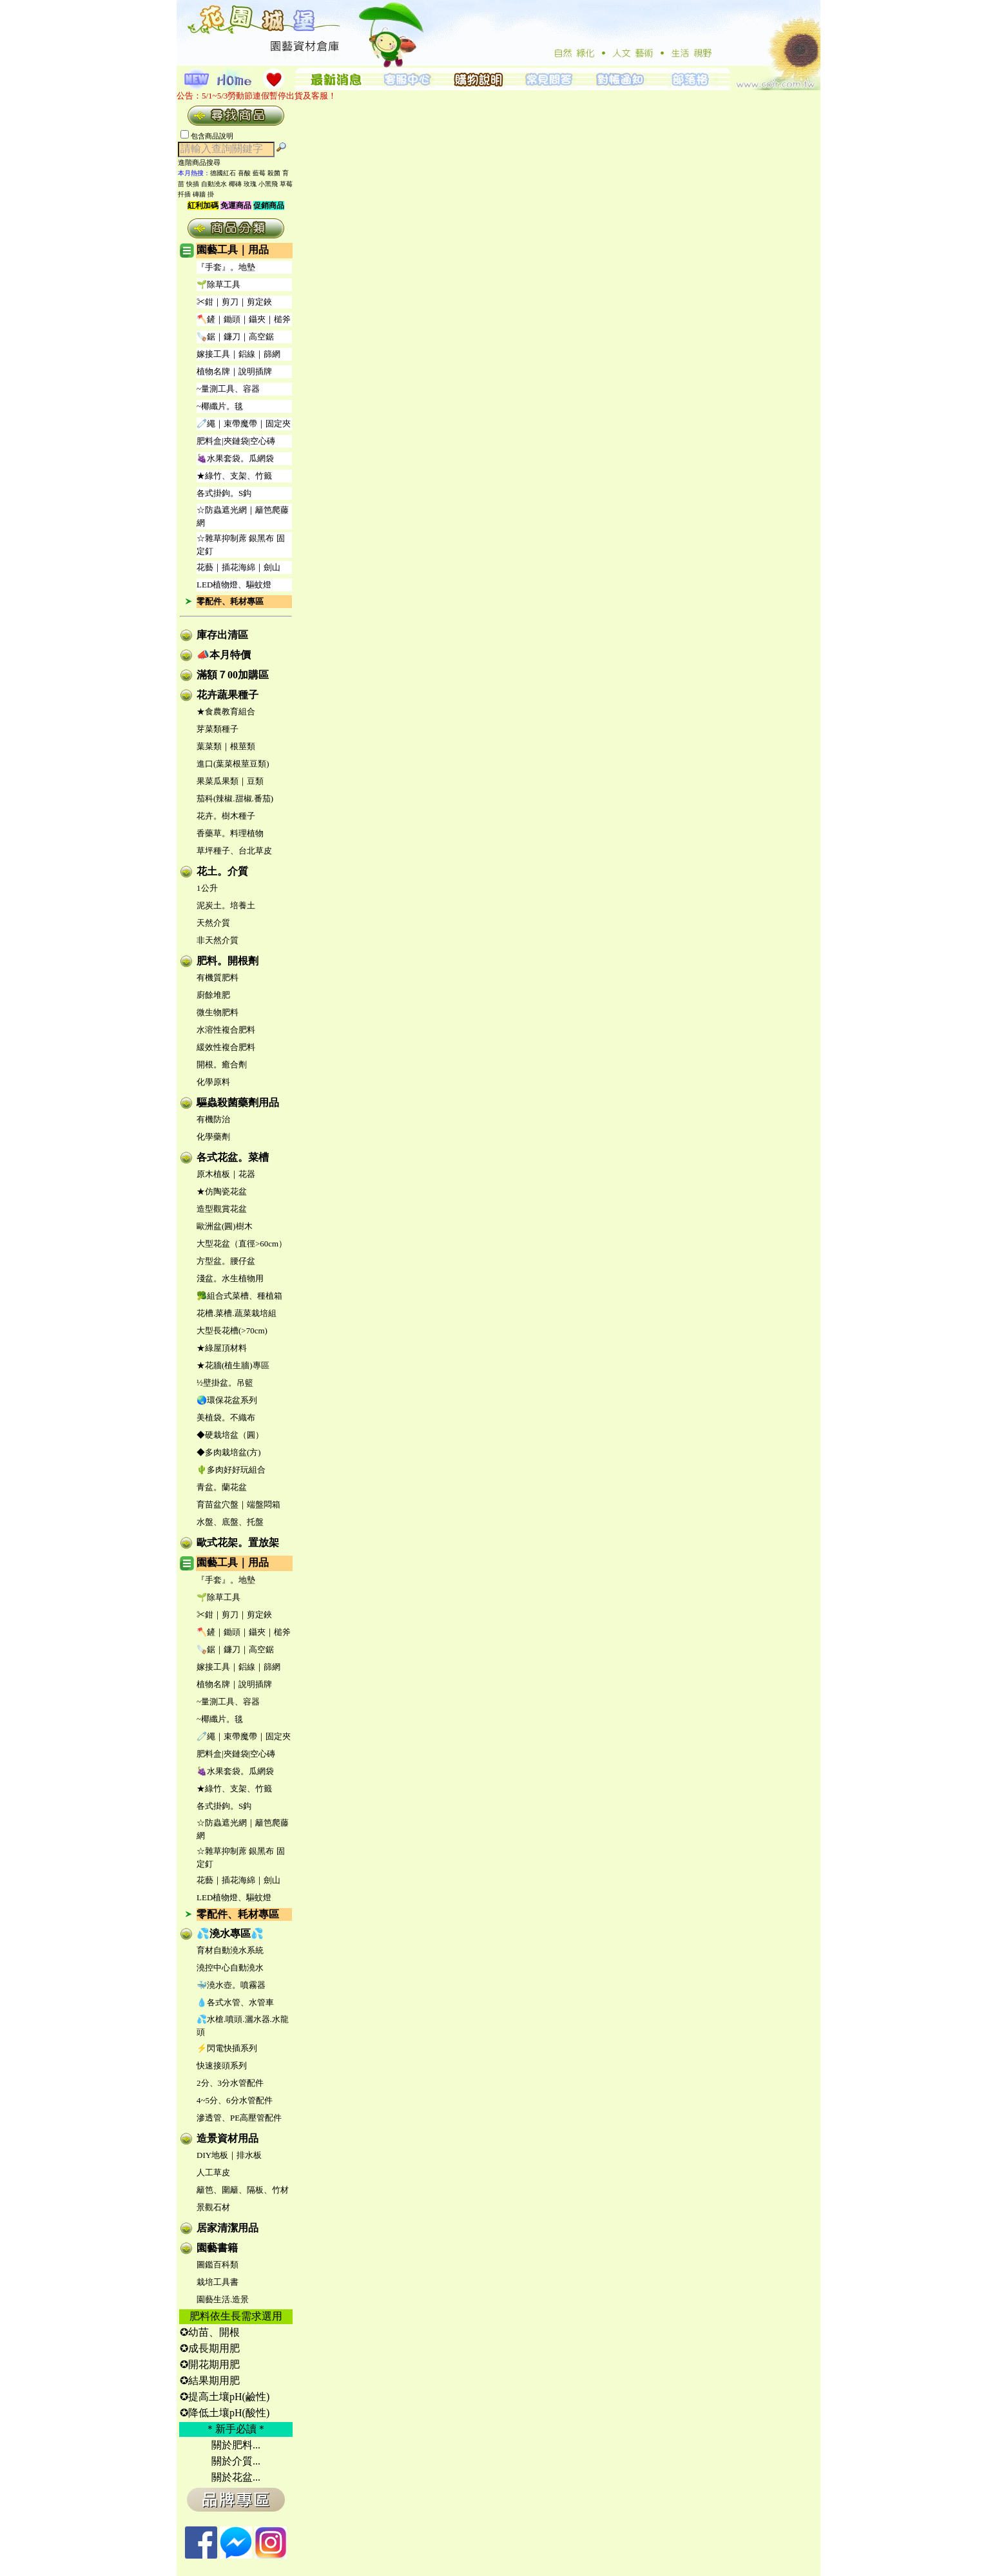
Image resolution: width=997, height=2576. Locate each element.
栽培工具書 (217, 2282)
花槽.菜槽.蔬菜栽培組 (236, 1313)
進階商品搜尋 (203, 162)
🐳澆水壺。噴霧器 (231, 1985)
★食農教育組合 (226, 711)
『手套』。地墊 (226, 267)
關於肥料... (235, 2444)
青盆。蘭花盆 (222, 1487)
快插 (192, 183)
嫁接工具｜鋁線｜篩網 (238, 354)
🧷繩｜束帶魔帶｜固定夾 (244, 423)
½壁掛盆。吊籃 (225, 1383)
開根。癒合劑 (222, 1064)
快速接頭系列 (222, 2065)
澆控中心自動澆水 (230, 1967)
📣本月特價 (224, 654)
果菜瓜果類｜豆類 (230, 781)
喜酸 (244, 173)
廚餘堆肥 (213, 995)
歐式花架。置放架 (238, 1542)
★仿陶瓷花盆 (222, 1191)
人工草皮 (213, 2172)
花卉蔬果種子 (227, 694)
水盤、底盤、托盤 (230, 1522)
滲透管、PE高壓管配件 (239, 2118)
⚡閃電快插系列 (227, 2048)
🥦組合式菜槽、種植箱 (239, 1296)
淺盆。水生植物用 (230, 1278)
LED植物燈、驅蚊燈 (234, 584)
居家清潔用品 (227, 2227)
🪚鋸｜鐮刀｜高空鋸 (235, 336)
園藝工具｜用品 (233, 249)
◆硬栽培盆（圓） (230, 1435)
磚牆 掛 (203, 194)
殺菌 (273, 173)
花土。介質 (222, 871)
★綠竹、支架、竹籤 (234, 476)
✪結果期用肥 (210, 2380)
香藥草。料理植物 (230, 833)
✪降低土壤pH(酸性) (224, 2412)
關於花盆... (235, 2477)
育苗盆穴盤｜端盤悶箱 (238, 1504)
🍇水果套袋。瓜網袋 (235, 458)
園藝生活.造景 (223, 2299)
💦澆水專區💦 (230, 1933)
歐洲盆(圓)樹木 (225, 1226)
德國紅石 (223, 173)
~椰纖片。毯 (220, 406)
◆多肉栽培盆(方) (229, 1452)
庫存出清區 (222, 634)
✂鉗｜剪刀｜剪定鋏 (234, 302)
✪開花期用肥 (210, 2364)
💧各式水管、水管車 (235, 2002)
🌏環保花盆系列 (227, 1400)
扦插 (184, 194)
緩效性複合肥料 (226, 1047)
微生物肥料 (217, 1012)
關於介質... (235, 2461)
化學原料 (213, 1082)
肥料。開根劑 (227, 960)
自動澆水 (214, 183)
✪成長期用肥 (210, 2348)
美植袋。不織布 (226, 1417)
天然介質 (213, 923)
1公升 (207, 888)
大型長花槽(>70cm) (232, 1330)
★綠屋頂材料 (222, 1348)
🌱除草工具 (218, 284)
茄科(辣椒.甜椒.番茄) (235, 798)
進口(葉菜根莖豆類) (233, 763)
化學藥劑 (213, 1136)
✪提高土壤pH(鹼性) (224, 2396)
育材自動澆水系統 (230, 1950)
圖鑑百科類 (217, 2264)
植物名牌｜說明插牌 (234, 371)
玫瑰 (250, 183)
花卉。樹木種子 (226, 816)
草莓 (286, 183)
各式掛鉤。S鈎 (224, 493)
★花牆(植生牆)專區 (233, 1365)
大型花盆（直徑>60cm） (242, 1243)
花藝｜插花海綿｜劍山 (238, 567)
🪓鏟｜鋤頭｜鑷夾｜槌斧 (244, 319)
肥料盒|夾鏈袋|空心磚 (236, 441)
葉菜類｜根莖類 (226, 746)
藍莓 (259, 173)
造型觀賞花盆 (222, 1209)
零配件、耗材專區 (230, 601)
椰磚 (235, 183)
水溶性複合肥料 (226, 1030)
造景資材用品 (227, 2138)
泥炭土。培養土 (226, 905)
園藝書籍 (217, 2247)
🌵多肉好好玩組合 (231, 1469)
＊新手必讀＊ (236, 2428)
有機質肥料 (217, 977)
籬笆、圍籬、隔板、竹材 (243, 2190)
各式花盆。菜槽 (233, 1157)
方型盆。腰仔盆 (226, 1261)
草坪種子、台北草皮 (234, 850)
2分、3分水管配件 (230, 2083)
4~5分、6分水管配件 (235, 2100)
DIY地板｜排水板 (229, 2155)
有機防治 (213, 1119)
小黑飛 (268, 183)
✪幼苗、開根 (210, 2332)
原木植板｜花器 (226, 1174)
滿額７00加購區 (233, 674)
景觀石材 (213, 2207)
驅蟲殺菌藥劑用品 (238, 1102)
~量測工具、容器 (228, 389)
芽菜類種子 (217, 729)
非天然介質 (217, 940)
